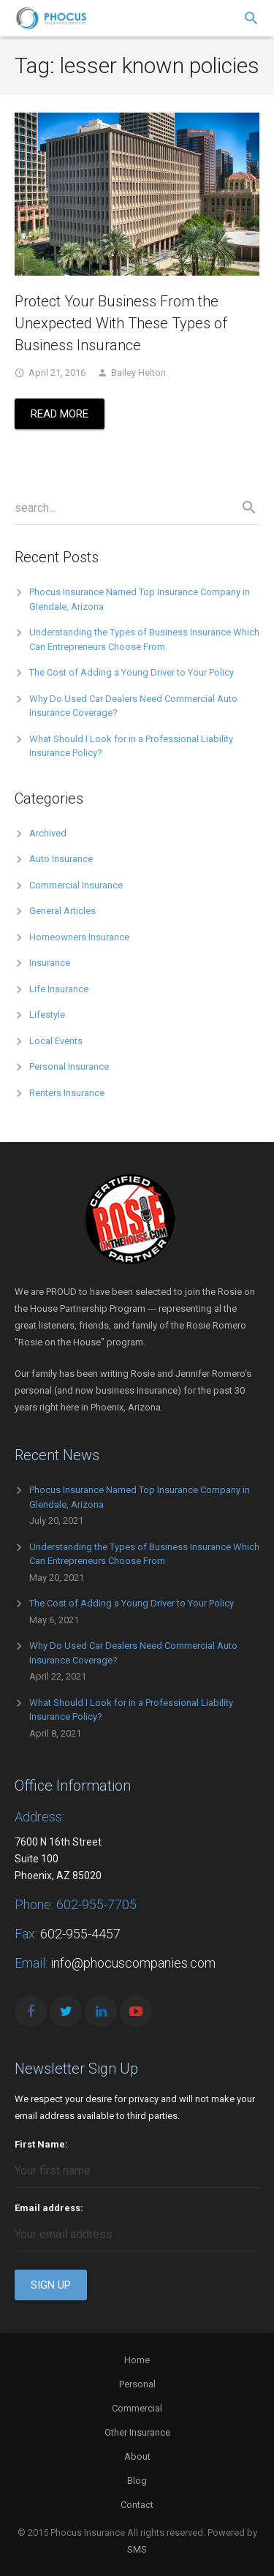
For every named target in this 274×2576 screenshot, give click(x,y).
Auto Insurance (61, 858)
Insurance (49, 962)
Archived (47, 833)
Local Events (56, 1040)
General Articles (62, 910)
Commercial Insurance (76, 885)
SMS (137, 2549)
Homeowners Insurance (79, 937)
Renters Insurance (66, 1092)
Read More (59, 413)
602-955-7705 (96, 1904)
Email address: (49, 2207)
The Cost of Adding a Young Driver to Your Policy (131, 672)
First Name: (41, 2144)
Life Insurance (58, 988)
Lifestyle (47, 1014)
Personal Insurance (69, 1066)
